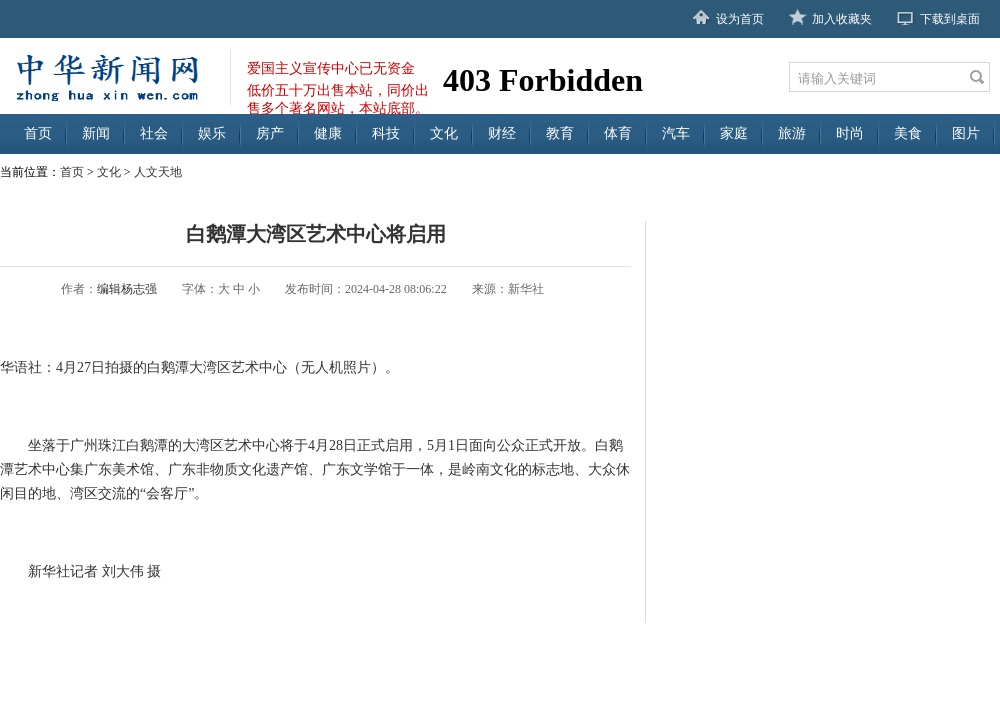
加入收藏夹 (842, 19)
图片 (966, 133)
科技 (386, 133)
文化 (444, 133)
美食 (908, 133)
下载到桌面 (950, 19)
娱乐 (212, 133)
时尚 (850, 133)
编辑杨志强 (127, 289)
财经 (502, 133)
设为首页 (740, 19)
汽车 (676, 133)
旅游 (792, 133)
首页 (38, 133)
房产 (270, 133)
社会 (154, 133)
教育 (560, 133)
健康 (328, 133)
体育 (618, 133)
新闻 (96, 133)
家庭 (734, 133)
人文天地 (158, 172)
